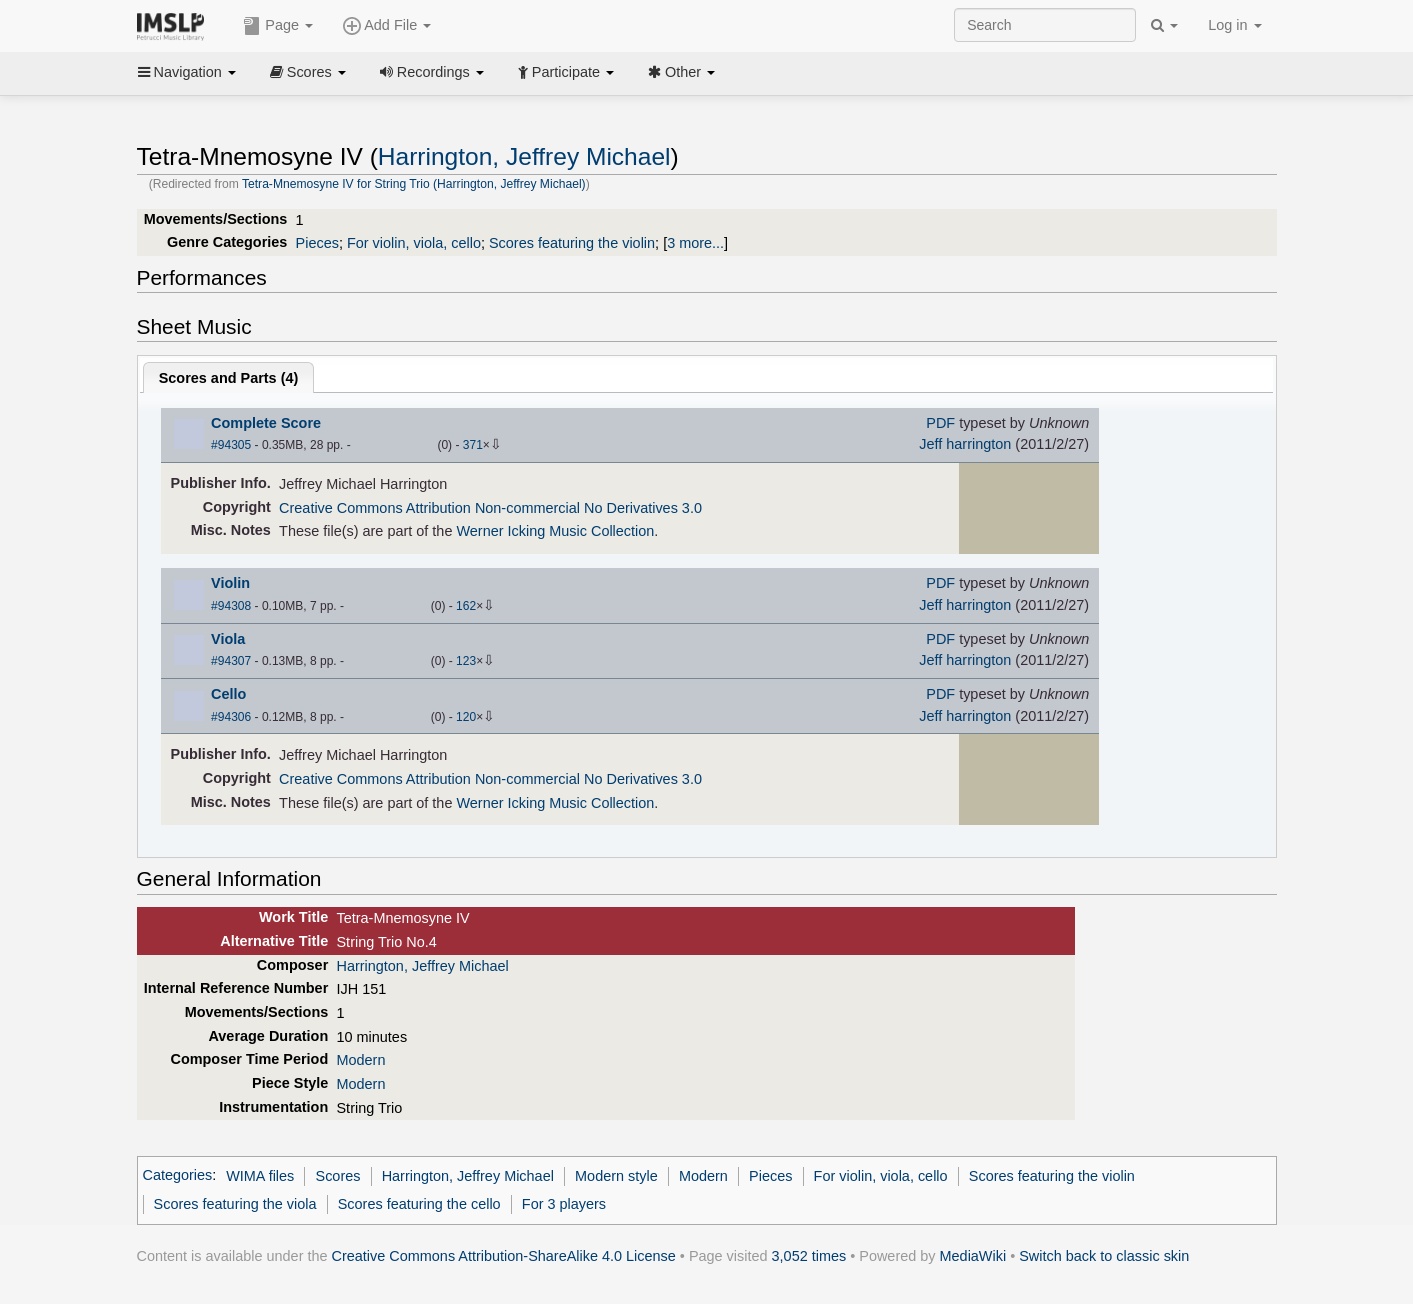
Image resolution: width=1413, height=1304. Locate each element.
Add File (387, 26)
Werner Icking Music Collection (555, 531)
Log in (1234, 25)
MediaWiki (973, 1256)
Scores (308, 72)
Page (278, 26)
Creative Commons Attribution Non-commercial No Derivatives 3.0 (490, 508)
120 (466, 717)
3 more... (695, 243)
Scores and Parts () (229, 378)
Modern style (616, 1176)
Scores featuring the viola (235, 1204)
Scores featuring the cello (419, 1204)
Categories (178, 1176)
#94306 (231, 717)
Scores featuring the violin (572, 243)
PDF (940, 423)
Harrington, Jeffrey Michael (524, 156)
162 (466, 606)
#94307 (231, 661)
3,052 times (809, 1256)
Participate (566, 72)
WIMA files (260, 1176)
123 (466, 661)
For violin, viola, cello (414, 243)
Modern (360, 1060)
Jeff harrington (965, 444)
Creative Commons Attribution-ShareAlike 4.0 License (504, 1256)
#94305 (231, 445)
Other (681, 72)
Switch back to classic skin (1104, 1256)
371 (473, 445)
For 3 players (564, 1204)
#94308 (231, 606)
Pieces (317, 243)
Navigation (187, 72)
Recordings (432, 72)
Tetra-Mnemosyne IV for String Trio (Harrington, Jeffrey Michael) (414, 184)
